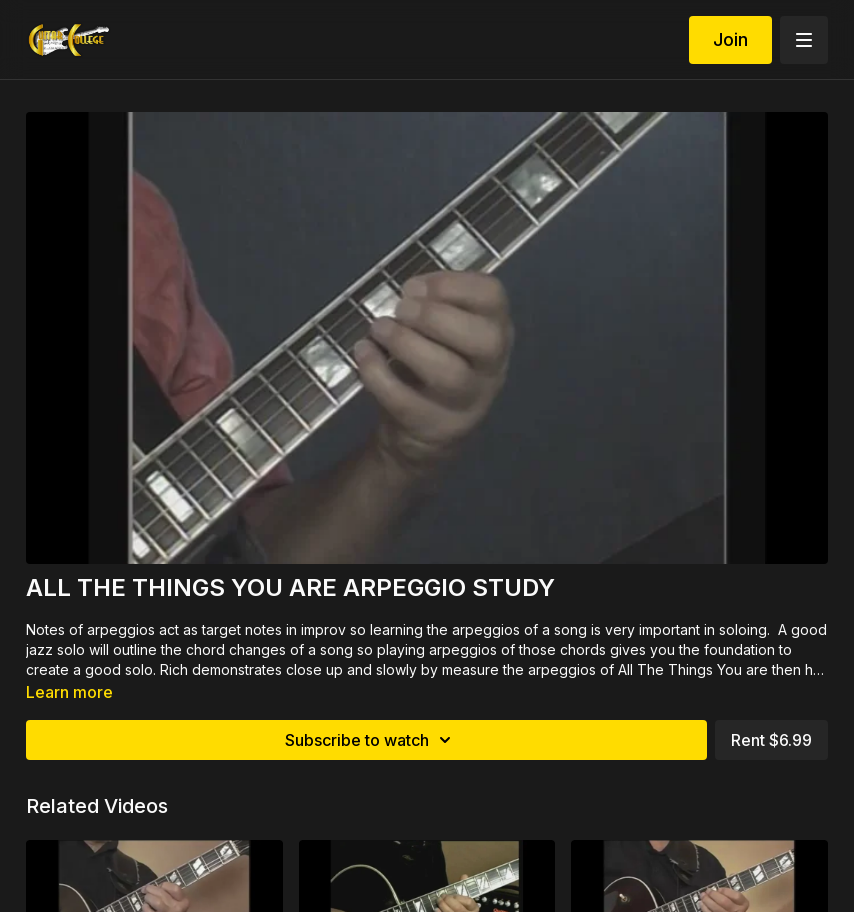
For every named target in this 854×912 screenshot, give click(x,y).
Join (730, 39)
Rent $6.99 (771, 740)
